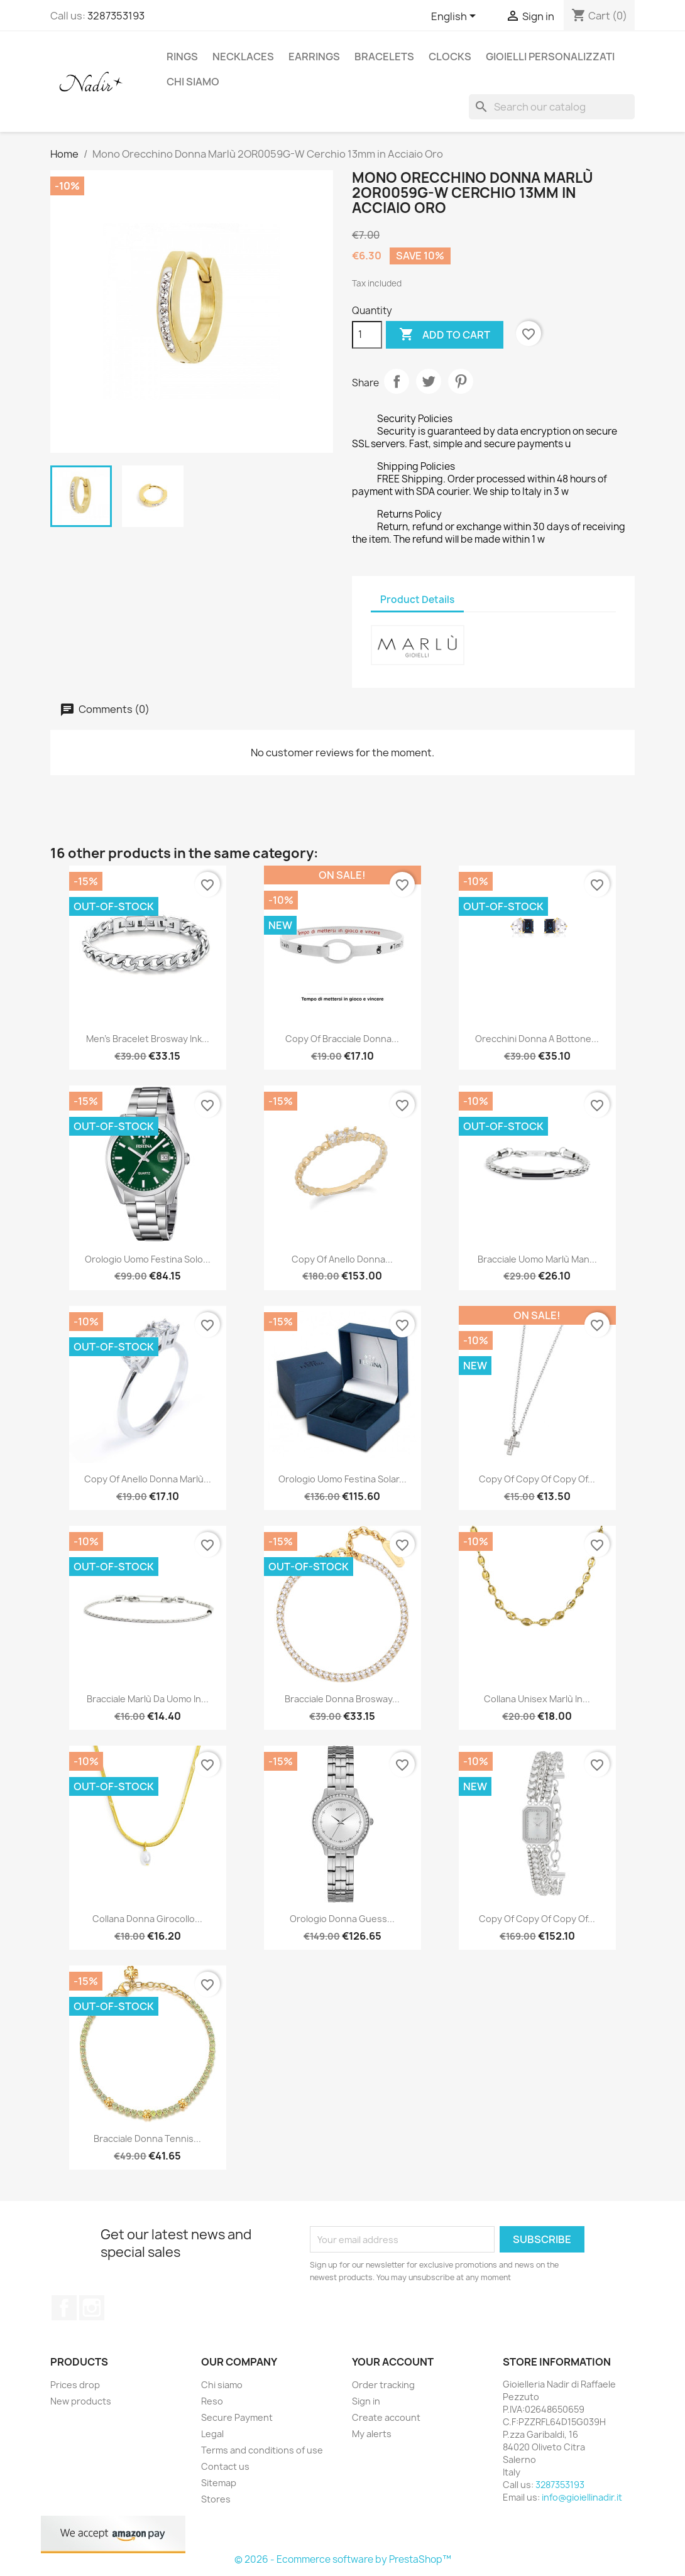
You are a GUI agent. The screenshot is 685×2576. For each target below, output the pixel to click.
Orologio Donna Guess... (342, 1919)
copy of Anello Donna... (342, 1259)
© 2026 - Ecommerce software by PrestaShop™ (342, 2559)
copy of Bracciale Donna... (342, 1039)
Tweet (428, 381)
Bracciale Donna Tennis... (147, 2138)
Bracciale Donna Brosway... (342, 1699)
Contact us (225, 2466)
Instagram (91, 2307)
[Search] (552, 106)
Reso (212, 2401)
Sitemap (218, 2483)
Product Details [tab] (417, 599)
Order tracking (383, 2385)
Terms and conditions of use (262, 2450)
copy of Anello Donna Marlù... (147, 1479)
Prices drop (75, 2385)
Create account (386, 2417)
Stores (216, 2499)
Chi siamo (193, 82)
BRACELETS (384, 56)
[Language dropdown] (455, 16)
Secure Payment (237, 2417)
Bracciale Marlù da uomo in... (148, 1699)
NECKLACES (243, 56)
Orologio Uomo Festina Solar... (342, 1479)
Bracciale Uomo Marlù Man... (537, 1259)
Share (396, 381)
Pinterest (460, 381)
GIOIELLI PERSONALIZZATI (550, 56)
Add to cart (444, 335)
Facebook (64, 2307)
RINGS (182, 56)
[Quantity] (367, 335)
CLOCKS (450, 56)
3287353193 (116, 16)
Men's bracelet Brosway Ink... (147, 1039)
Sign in (366, 2401)
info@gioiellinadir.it (582, 2497)
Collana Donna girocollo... (147, 1919)
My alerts (372, 2434)
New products (80, 2401)
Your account (393, 2362)
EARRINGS (314, 56)
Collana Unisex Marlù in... (537, 1699)
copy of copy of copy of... (537, 1479)
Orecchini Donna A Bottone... (537, 1039)
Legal (212, 2434)
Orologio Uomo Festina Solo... (148, 1259)
